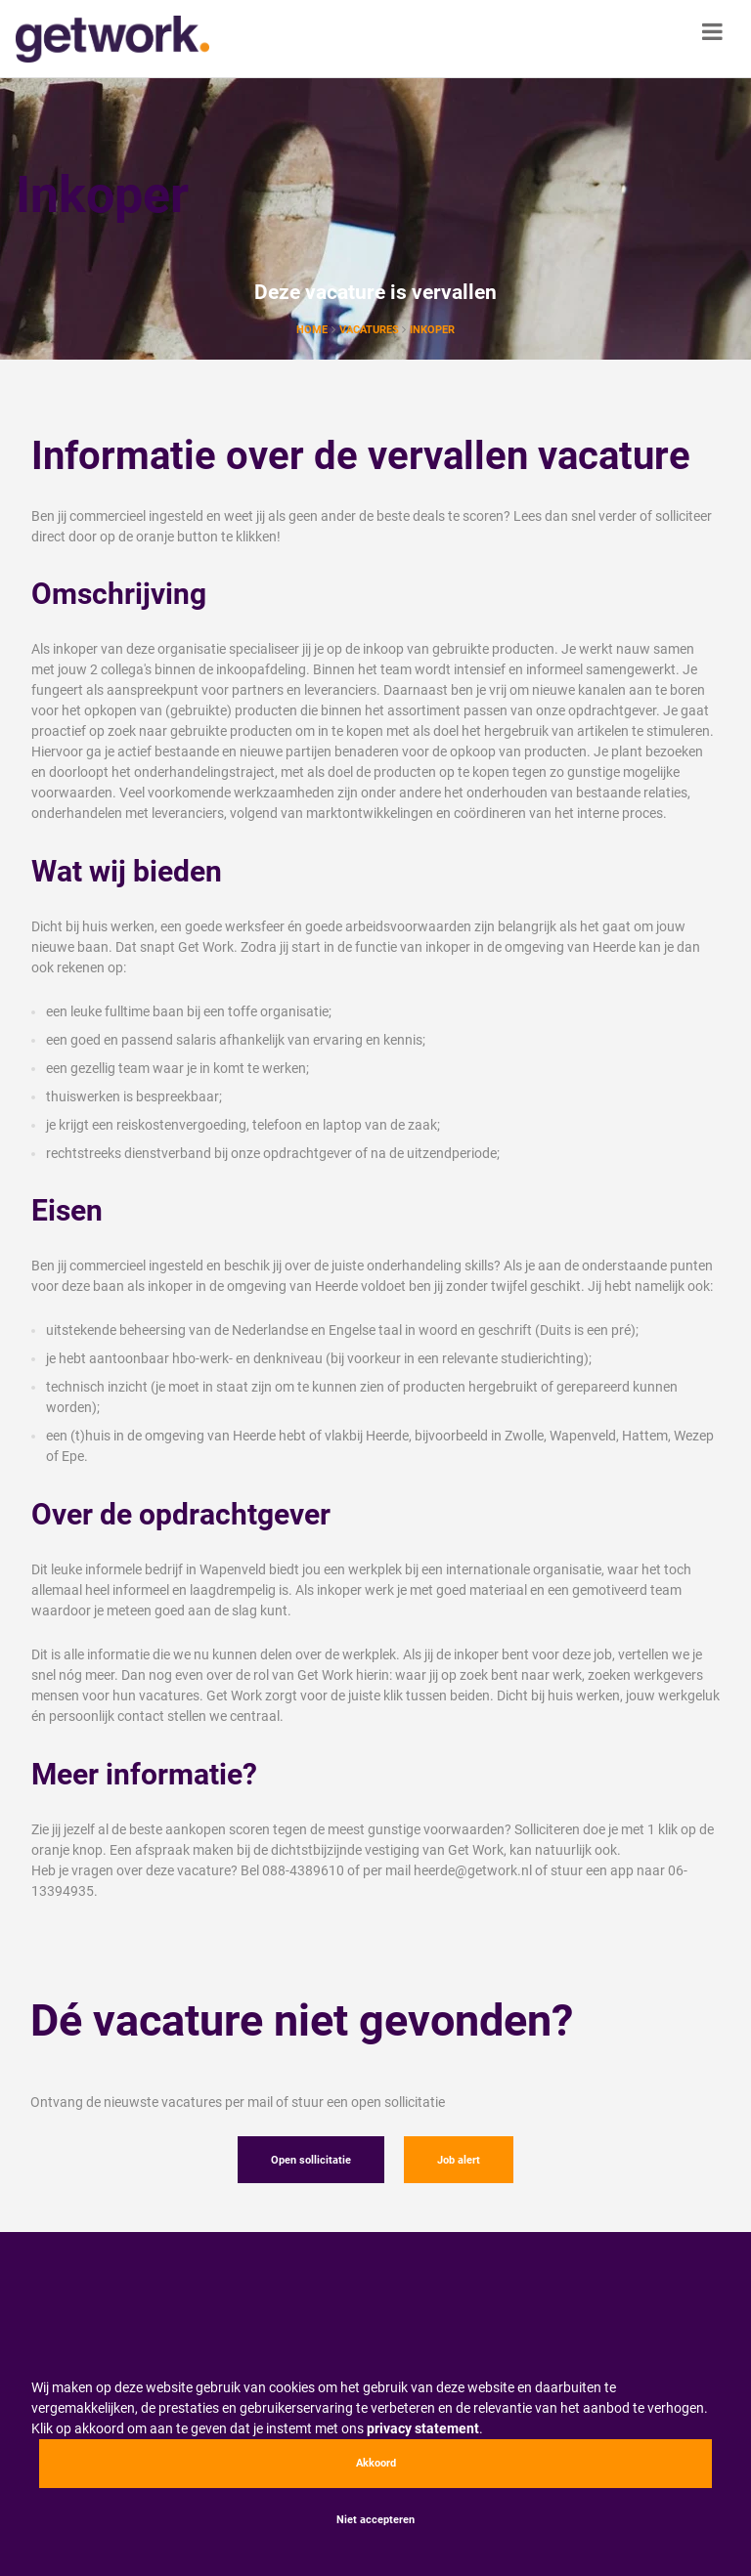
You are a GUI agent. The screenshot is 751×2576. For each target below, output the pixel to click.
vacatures (370, 329)
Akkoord (376, 2463)
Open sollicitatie (311, 2160)
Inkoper (432, 329)
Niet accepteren (375, 2519)
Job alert (458, 2160)
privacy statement (423, 2428)
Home (312, 329)
